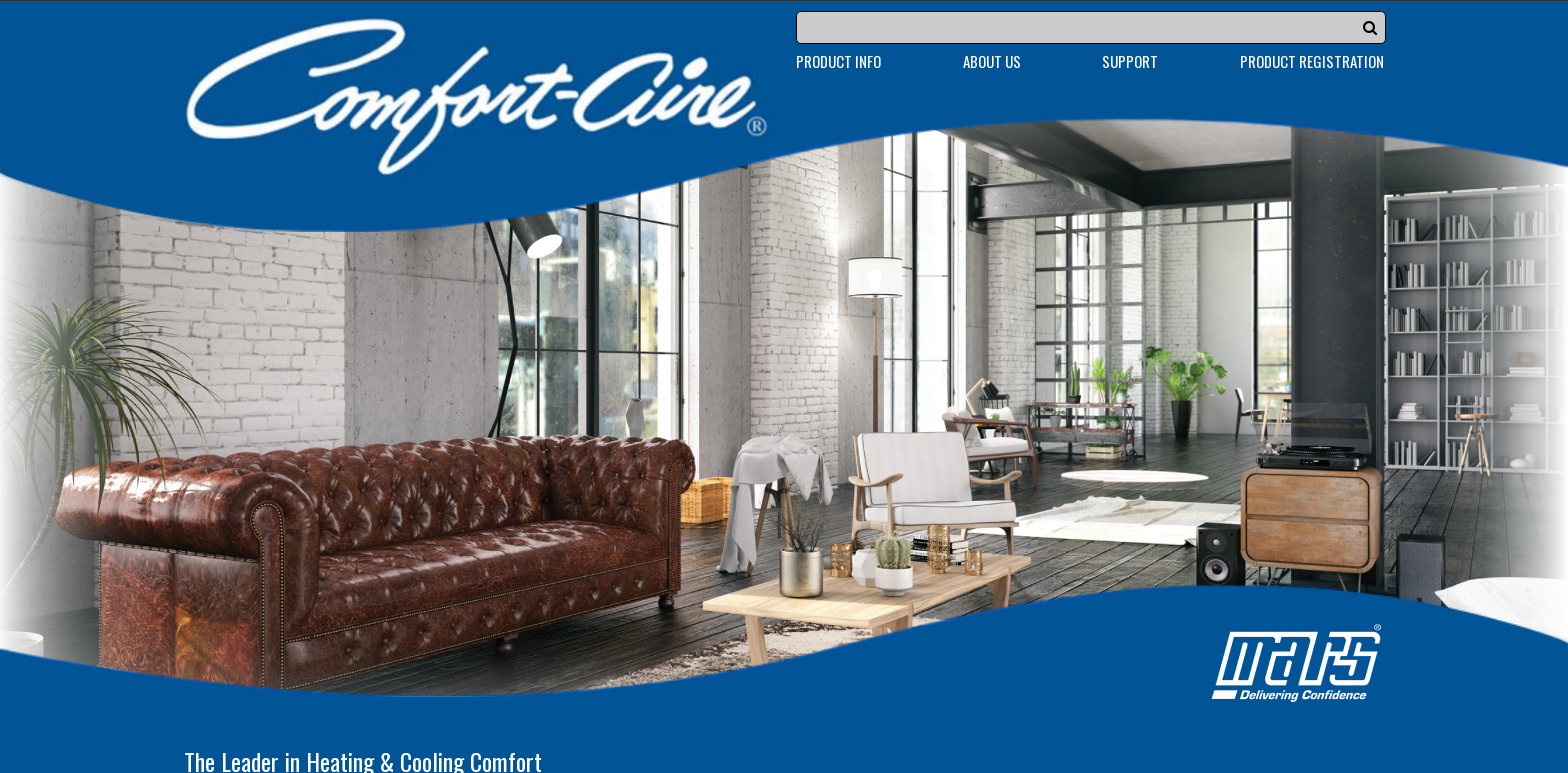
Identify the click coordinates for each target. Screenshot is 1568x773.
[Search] (1091, 27)
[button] (1370, 27)
